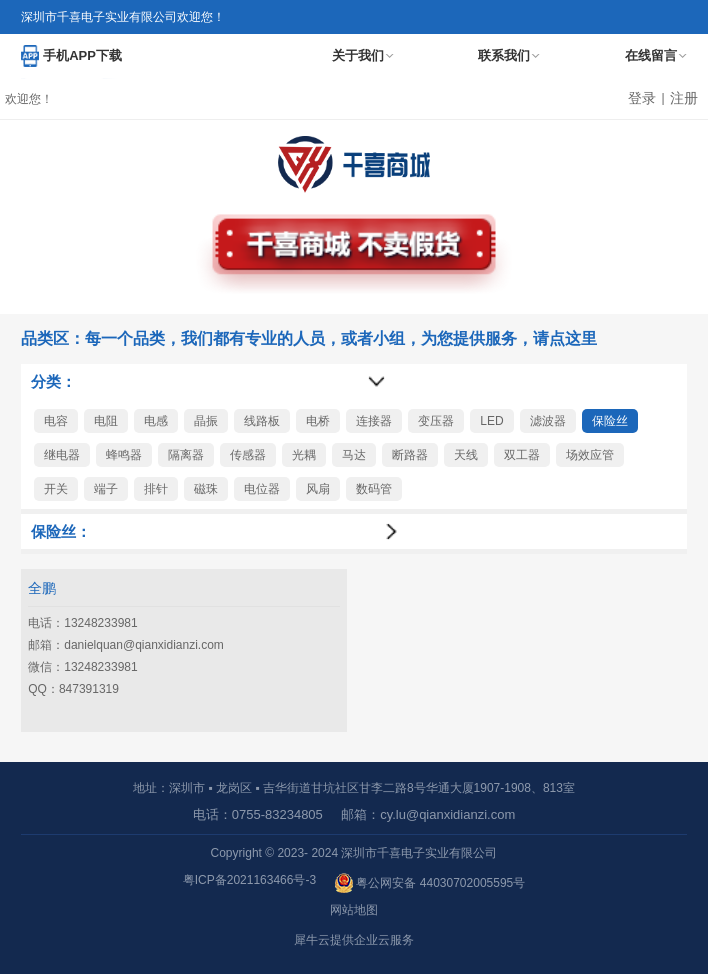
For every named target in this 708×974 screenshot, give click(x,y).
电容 (56, 421)
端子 (106, 489)
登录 (642, 98)
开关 (56, 489)
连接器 (374, 421)
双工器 (522, 455)
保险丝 (610, 421)
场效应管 (590, 455)
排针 (156, 489)
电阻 (106, 421)
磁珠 (206, 489)
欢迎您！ (29, 99)
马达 (354, 455)
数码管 (374, 489)
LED (491, 421)
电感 (156, 421)
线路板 (262, 421)
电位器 (262, 489)
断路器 (410, 455)
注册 (684, 98)
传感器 (248, 455)
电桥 (318, 421)
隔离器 (186, 455)
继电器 (62, 455)
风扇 (318, 489)
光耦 (304, 455)
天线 (466, 455)
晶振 (206, 421)
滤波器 (548, 421)
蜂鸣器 (124, 455)
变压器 (436, 421)
